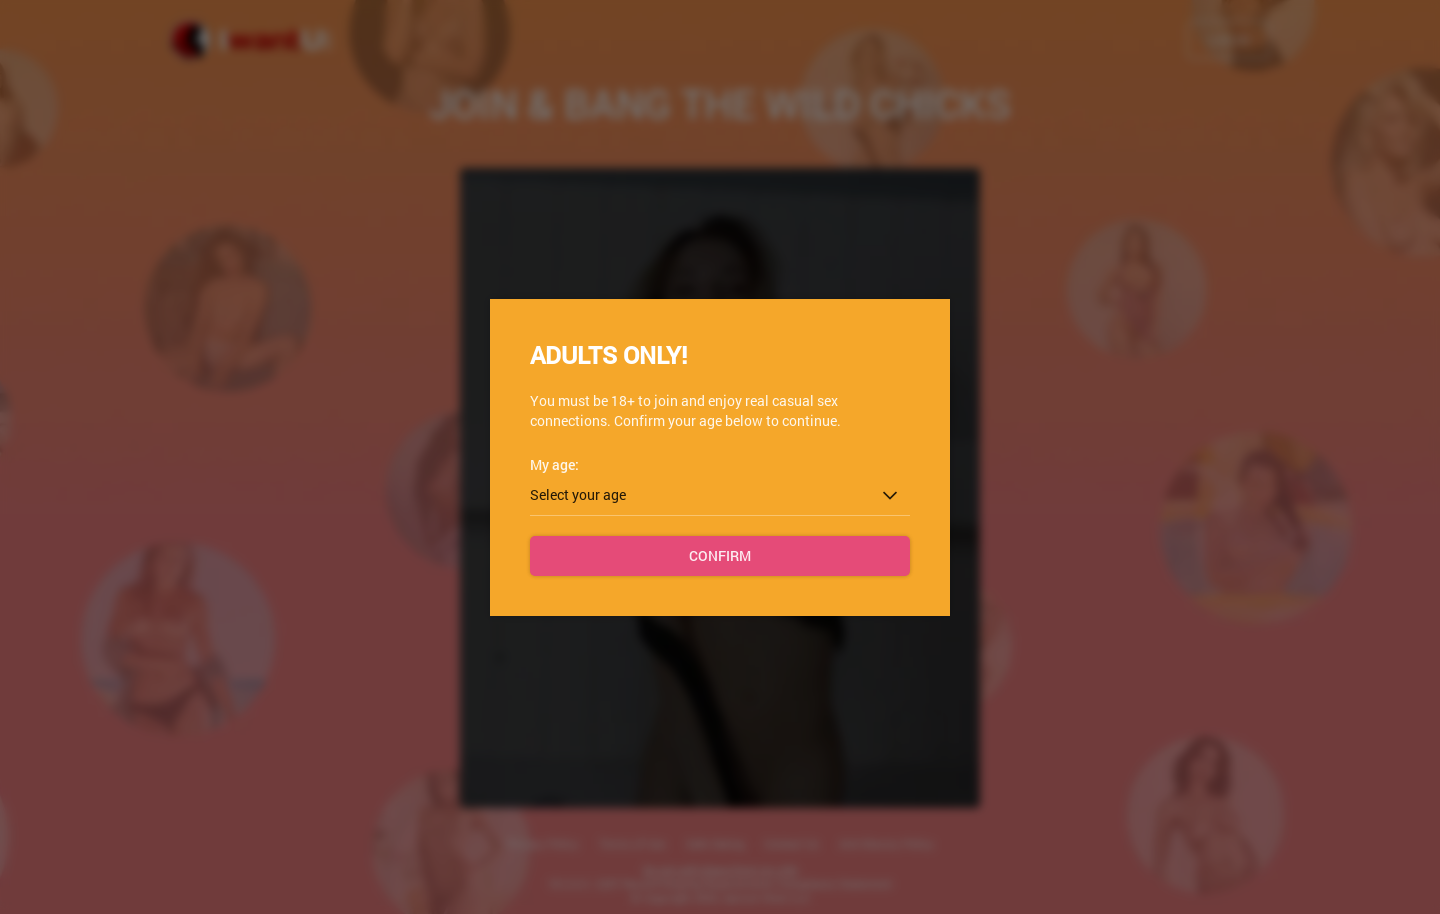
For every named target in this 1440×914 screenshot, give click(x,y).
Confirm (720, 555)
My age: (554, 464)
